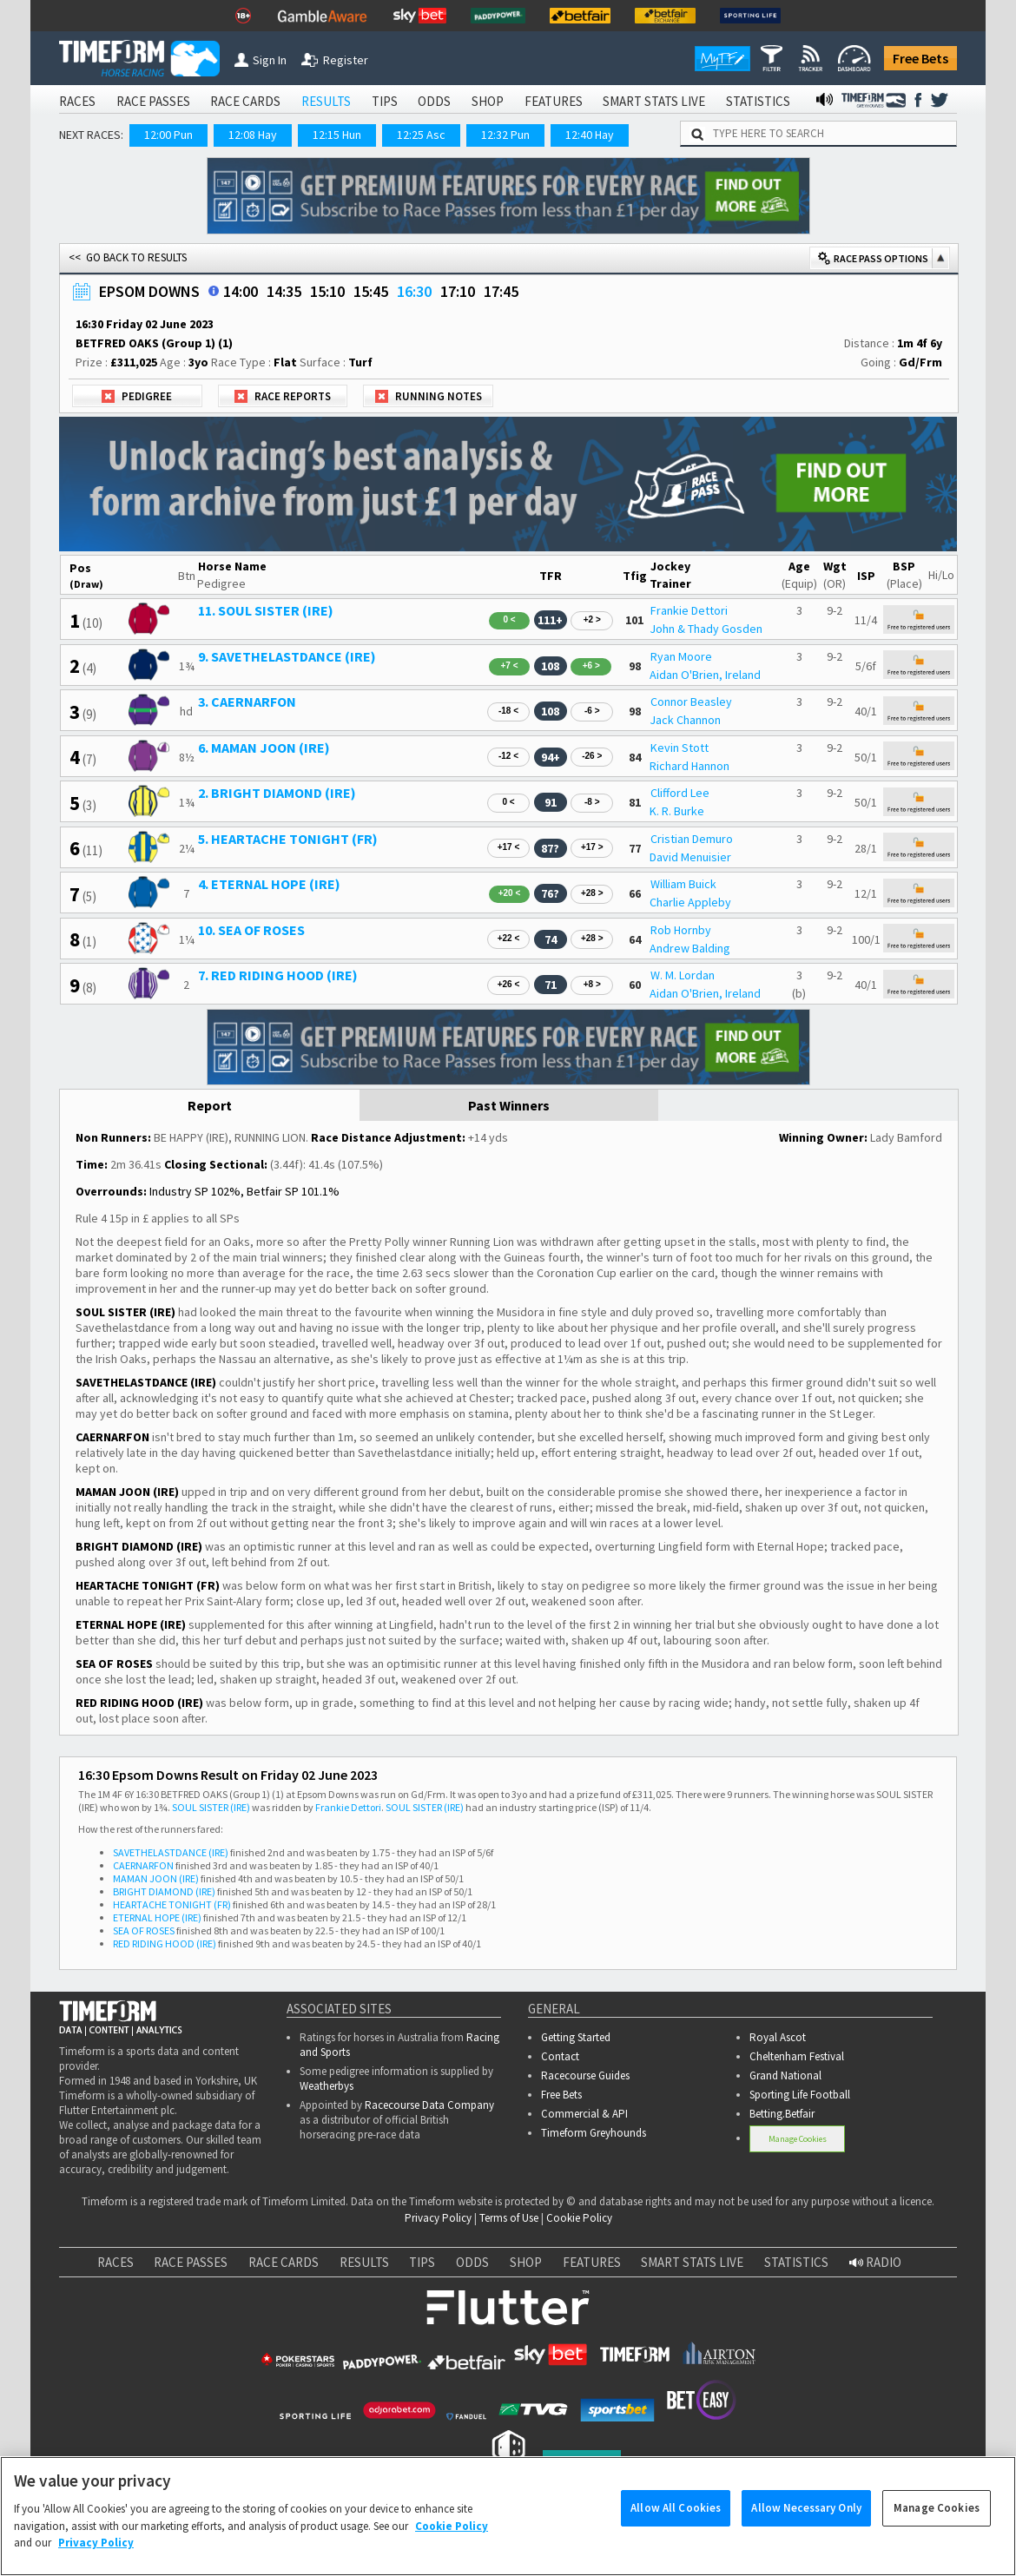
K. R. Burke (677, 811)
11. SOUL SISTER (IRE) (265, 610)
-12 (508, 756)
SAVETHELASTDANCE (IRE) (170, 1852)
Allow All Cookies (675, 2521)
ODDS (434, 101)
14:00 (240, 291)
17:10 (457, 291)
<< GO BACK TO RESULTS (128, 257)
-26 (592, 756)
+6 (591, 665)
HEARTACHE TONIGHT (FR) (172, 1904)
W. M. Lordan (682, 975)
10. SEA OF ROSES (251, 930)
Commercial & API (584, 2113)
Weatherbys (326, 2086)
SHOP (488, 101)
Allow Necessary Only (806, 2521)
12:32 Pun (505, 134)
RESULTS (326, 101)
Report (210, 1105)
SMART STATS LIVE (654, 101)
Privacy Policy (438, 2217)
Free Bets (920, 58)
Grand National (785, 2075)
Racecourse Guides (585, 2075)
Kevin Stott (679, 747)
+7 (509, 665)
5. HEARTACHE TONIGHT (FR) (288, 838)
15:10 (327, 291)
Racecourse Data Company (429, 2105)
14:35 (284, 291)
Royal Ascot (777, 2037)
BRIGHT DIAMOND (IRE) (164, 1891)
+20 (509, 893)
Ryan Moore (681, 656)
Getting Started (575, 2037)
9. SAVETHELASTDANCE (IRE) (287, 656)
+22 (509, 938)
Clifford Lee (679, 792)
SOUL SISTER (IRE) (211, 1807)
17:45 (501, 291)
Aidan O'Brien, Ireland (705, 674)
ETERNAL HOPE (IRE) (157, 1917)
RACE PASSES (153, 101)
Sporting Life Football (799, 2094)
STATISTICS (758, 101)
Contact (560, 2056)
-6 (592, 710)
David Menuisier (690, 857)
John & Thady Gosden (706, 628)
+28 (592, 893)
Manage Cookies (798, 2138)
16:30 (414, 291)
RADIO (875, 2262)
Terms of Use (508, 2217)
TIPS (385, 101)
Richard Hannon (689, 766)
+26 (509, 984)
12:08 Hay (252, 134)
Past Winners (509, 1105)
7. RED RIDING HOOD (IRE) (278, 975)
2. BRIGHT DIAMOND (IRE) (277, 792)
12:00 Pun (168, 134)
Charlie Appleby (690, 902)
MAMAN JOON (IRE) (156, 1878)
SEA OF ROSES (144, 1930)
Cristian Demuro (691, 839)
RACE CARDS (245, 101)
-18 (508, 710)
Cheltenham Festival (796, 2056)
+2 (592, 619)
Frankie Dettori (689, 610)
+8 (592, 984)
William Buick (683, 884)
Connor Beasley (691, 701)
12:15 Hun (337, 134)
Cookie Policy (579, 2217)
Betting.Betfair (782, 2113)
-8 (592, 802)
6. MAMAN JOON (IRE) (264, 747)
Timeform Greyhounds (593, 2132)
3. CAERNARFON (247, 701)
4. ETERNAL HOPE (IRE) (269, 884)
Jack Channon (685, 720)
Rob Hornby (680, 930)
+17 (509, 847)
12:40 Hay (589, 134)
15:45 (370, 291)
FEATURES (553, 101)
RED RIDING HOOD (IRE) (164, 1943)
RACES (77, 101)
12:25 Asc (421, 134)
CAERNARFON (143, 1865)
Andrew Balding (690, 948)
